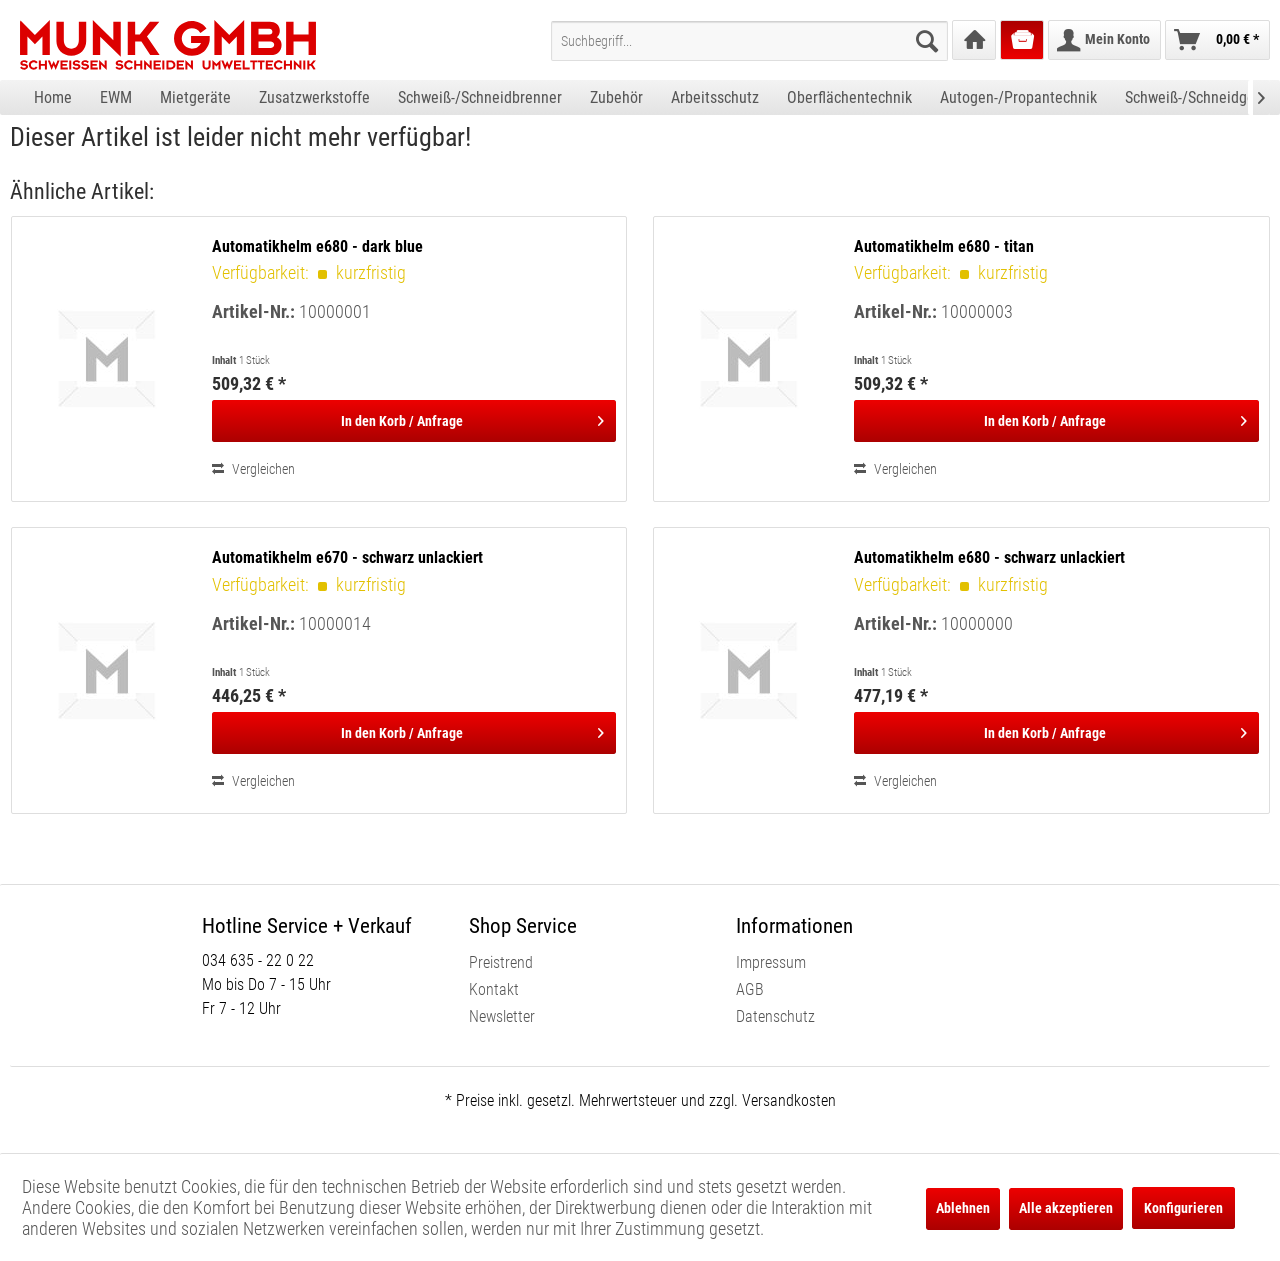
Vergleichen (253, 469)
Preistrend (501, 962)
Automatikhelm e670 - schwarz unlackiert (347, 557)
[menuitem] (749, 41)
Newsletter (502, 1016)
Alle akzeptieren (1066, 1208)
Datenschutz (775, 1016)
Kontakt (494, 989)
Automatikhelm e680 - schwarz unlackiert (989, 557)
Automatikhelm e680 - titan (944, 246)
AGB (750, 989)
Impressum (771, 962)
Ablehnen (963, 1208)
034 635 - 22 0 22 (258, 960)
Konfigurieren (1183, 1208)
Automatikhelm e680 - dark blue (317, 246)
